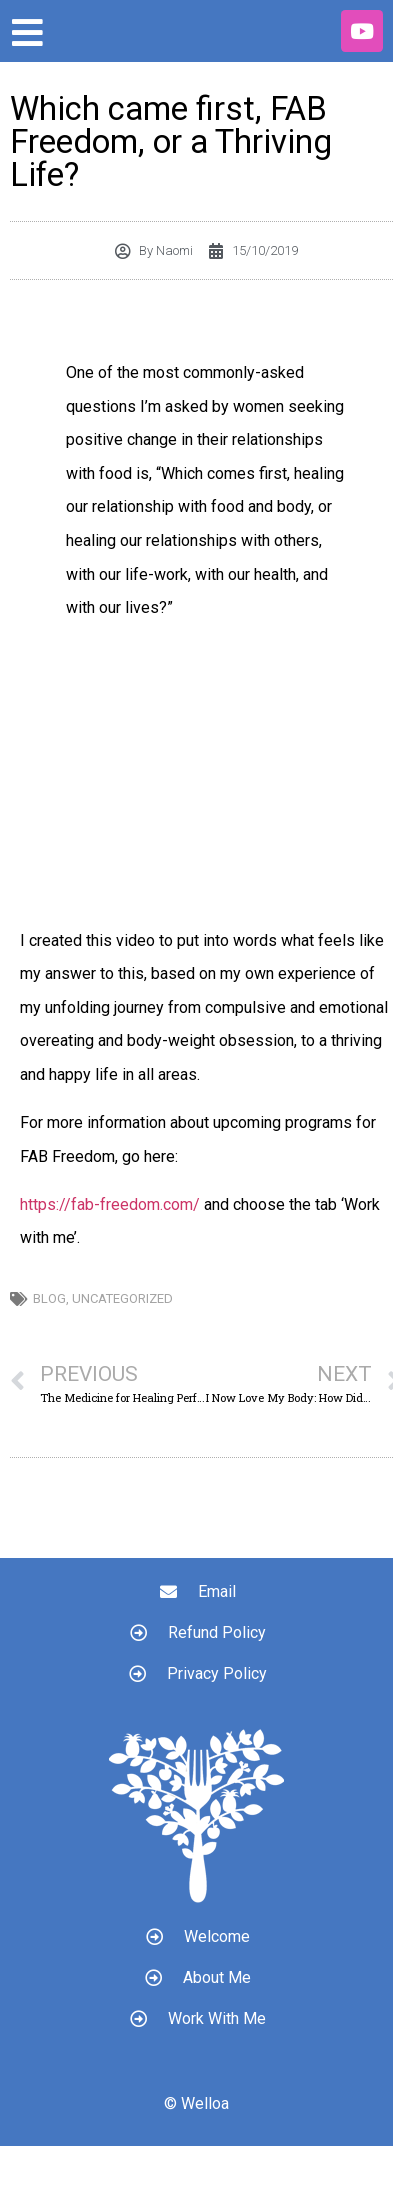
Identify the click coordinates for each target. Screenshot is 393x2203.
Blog (49, 1298)
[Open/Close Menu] (27, 32)
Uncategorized (122, 1298)
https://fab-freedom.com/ (110, 1204)
